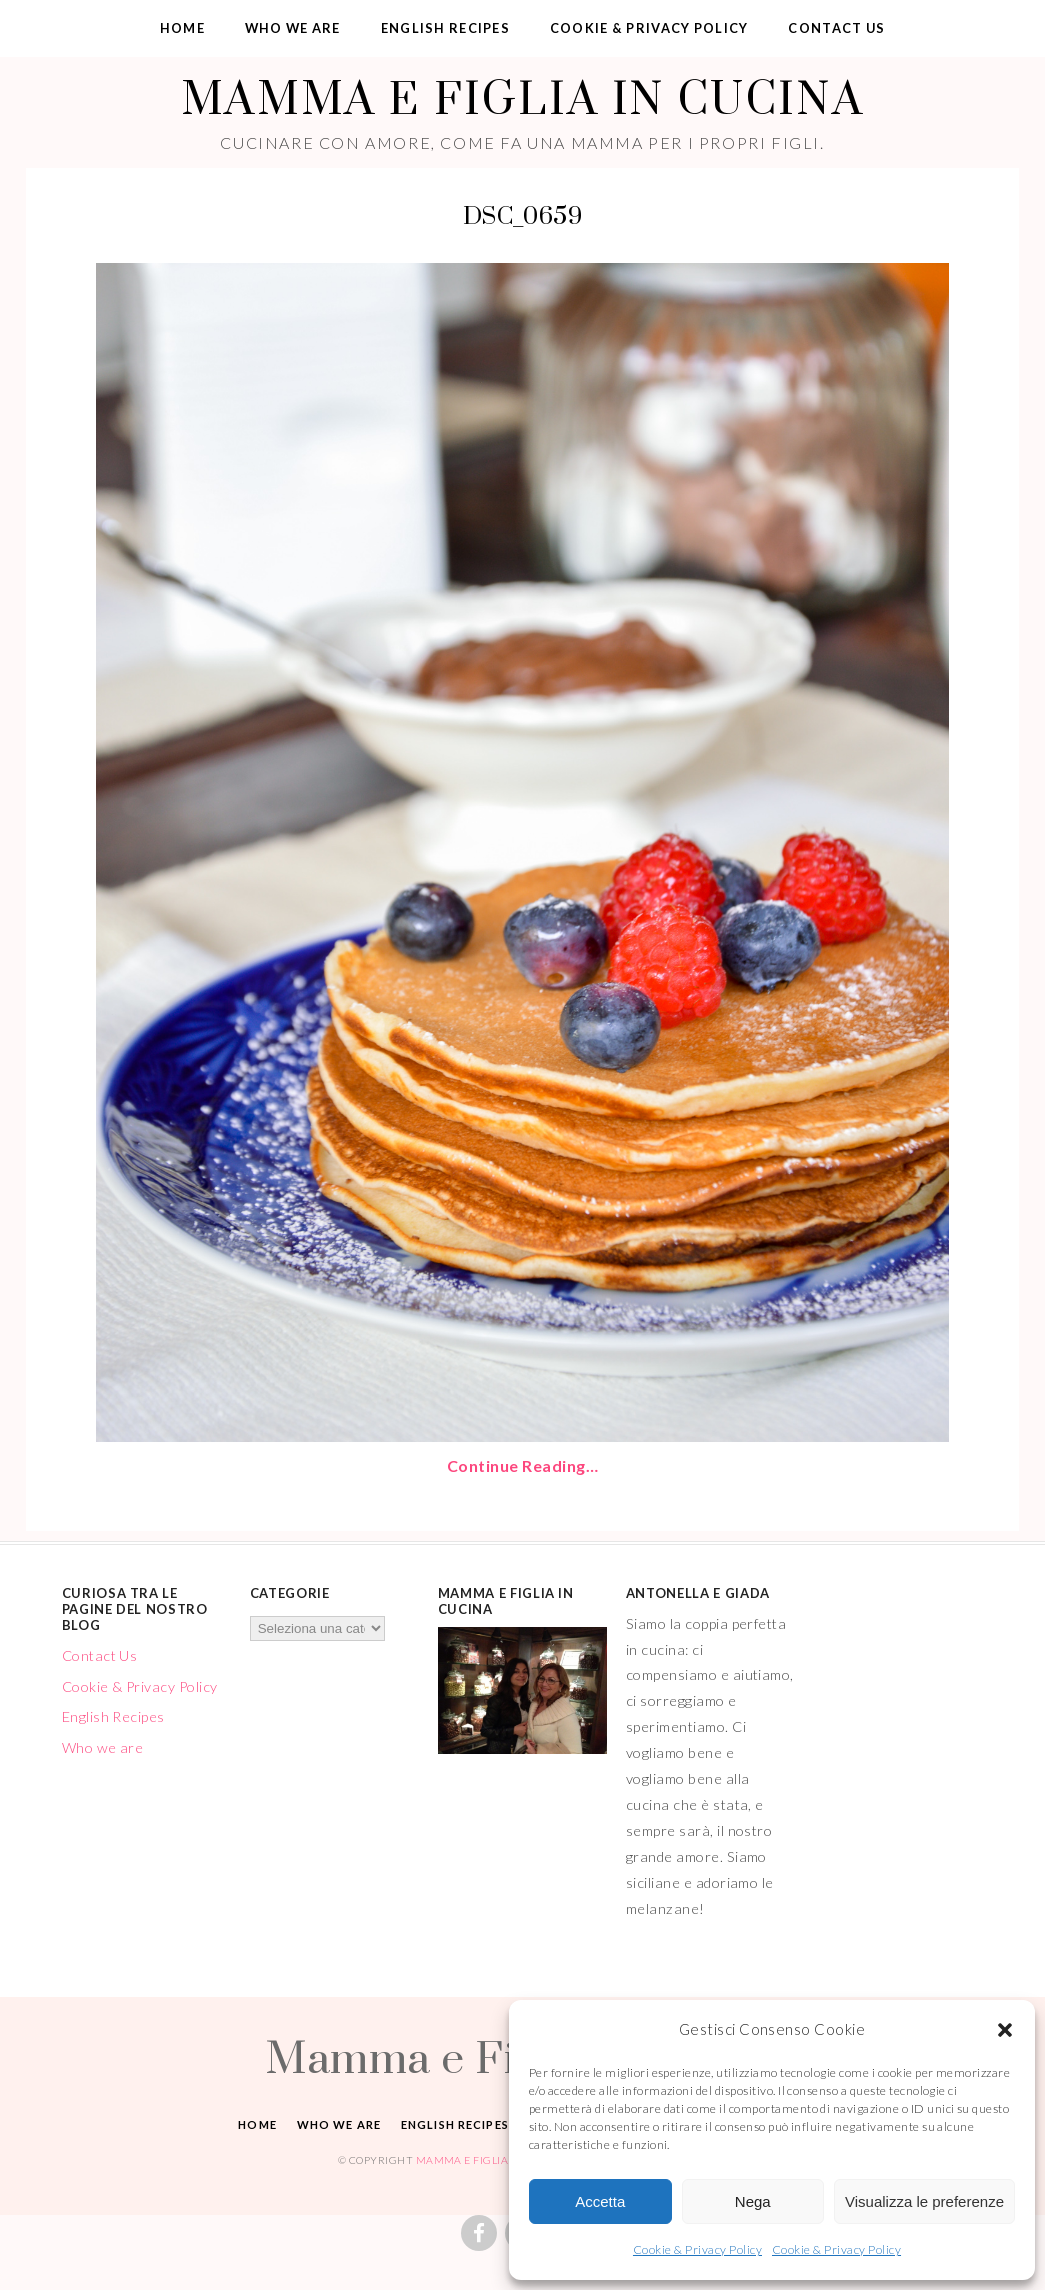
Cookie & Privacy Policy (697, 2249)
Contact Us (836, 28)
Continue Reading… (522, 1465)
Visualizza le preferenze (924, 2201)
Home (182, 28)
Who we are (293, 28)
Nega (753, 2201)
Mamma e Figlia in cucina (522, 97)
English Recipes (445, 28)
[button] (1005, 2030)
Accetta (600, 2201)
